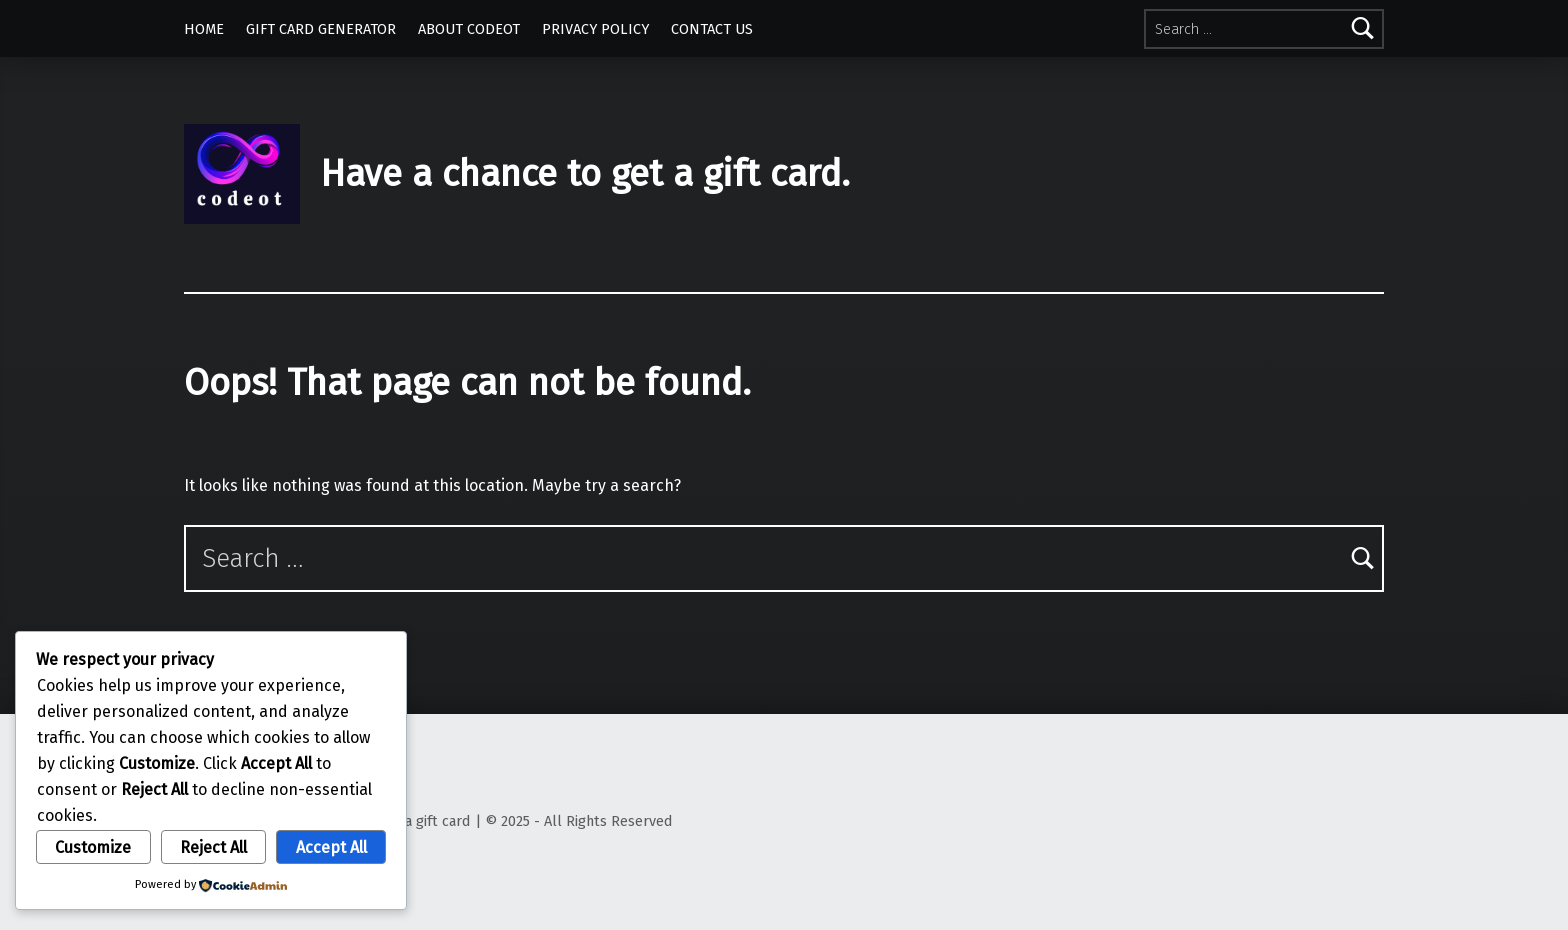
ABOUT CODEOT (469, 29)
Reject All (213, 847)
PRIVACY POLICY (595, 29)
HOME (204, 29)
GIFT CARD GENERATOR (321, 29)
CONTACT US (712, 29)
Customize (93, 847)
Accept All (331, 847)
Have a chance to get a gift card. (585, 174)
